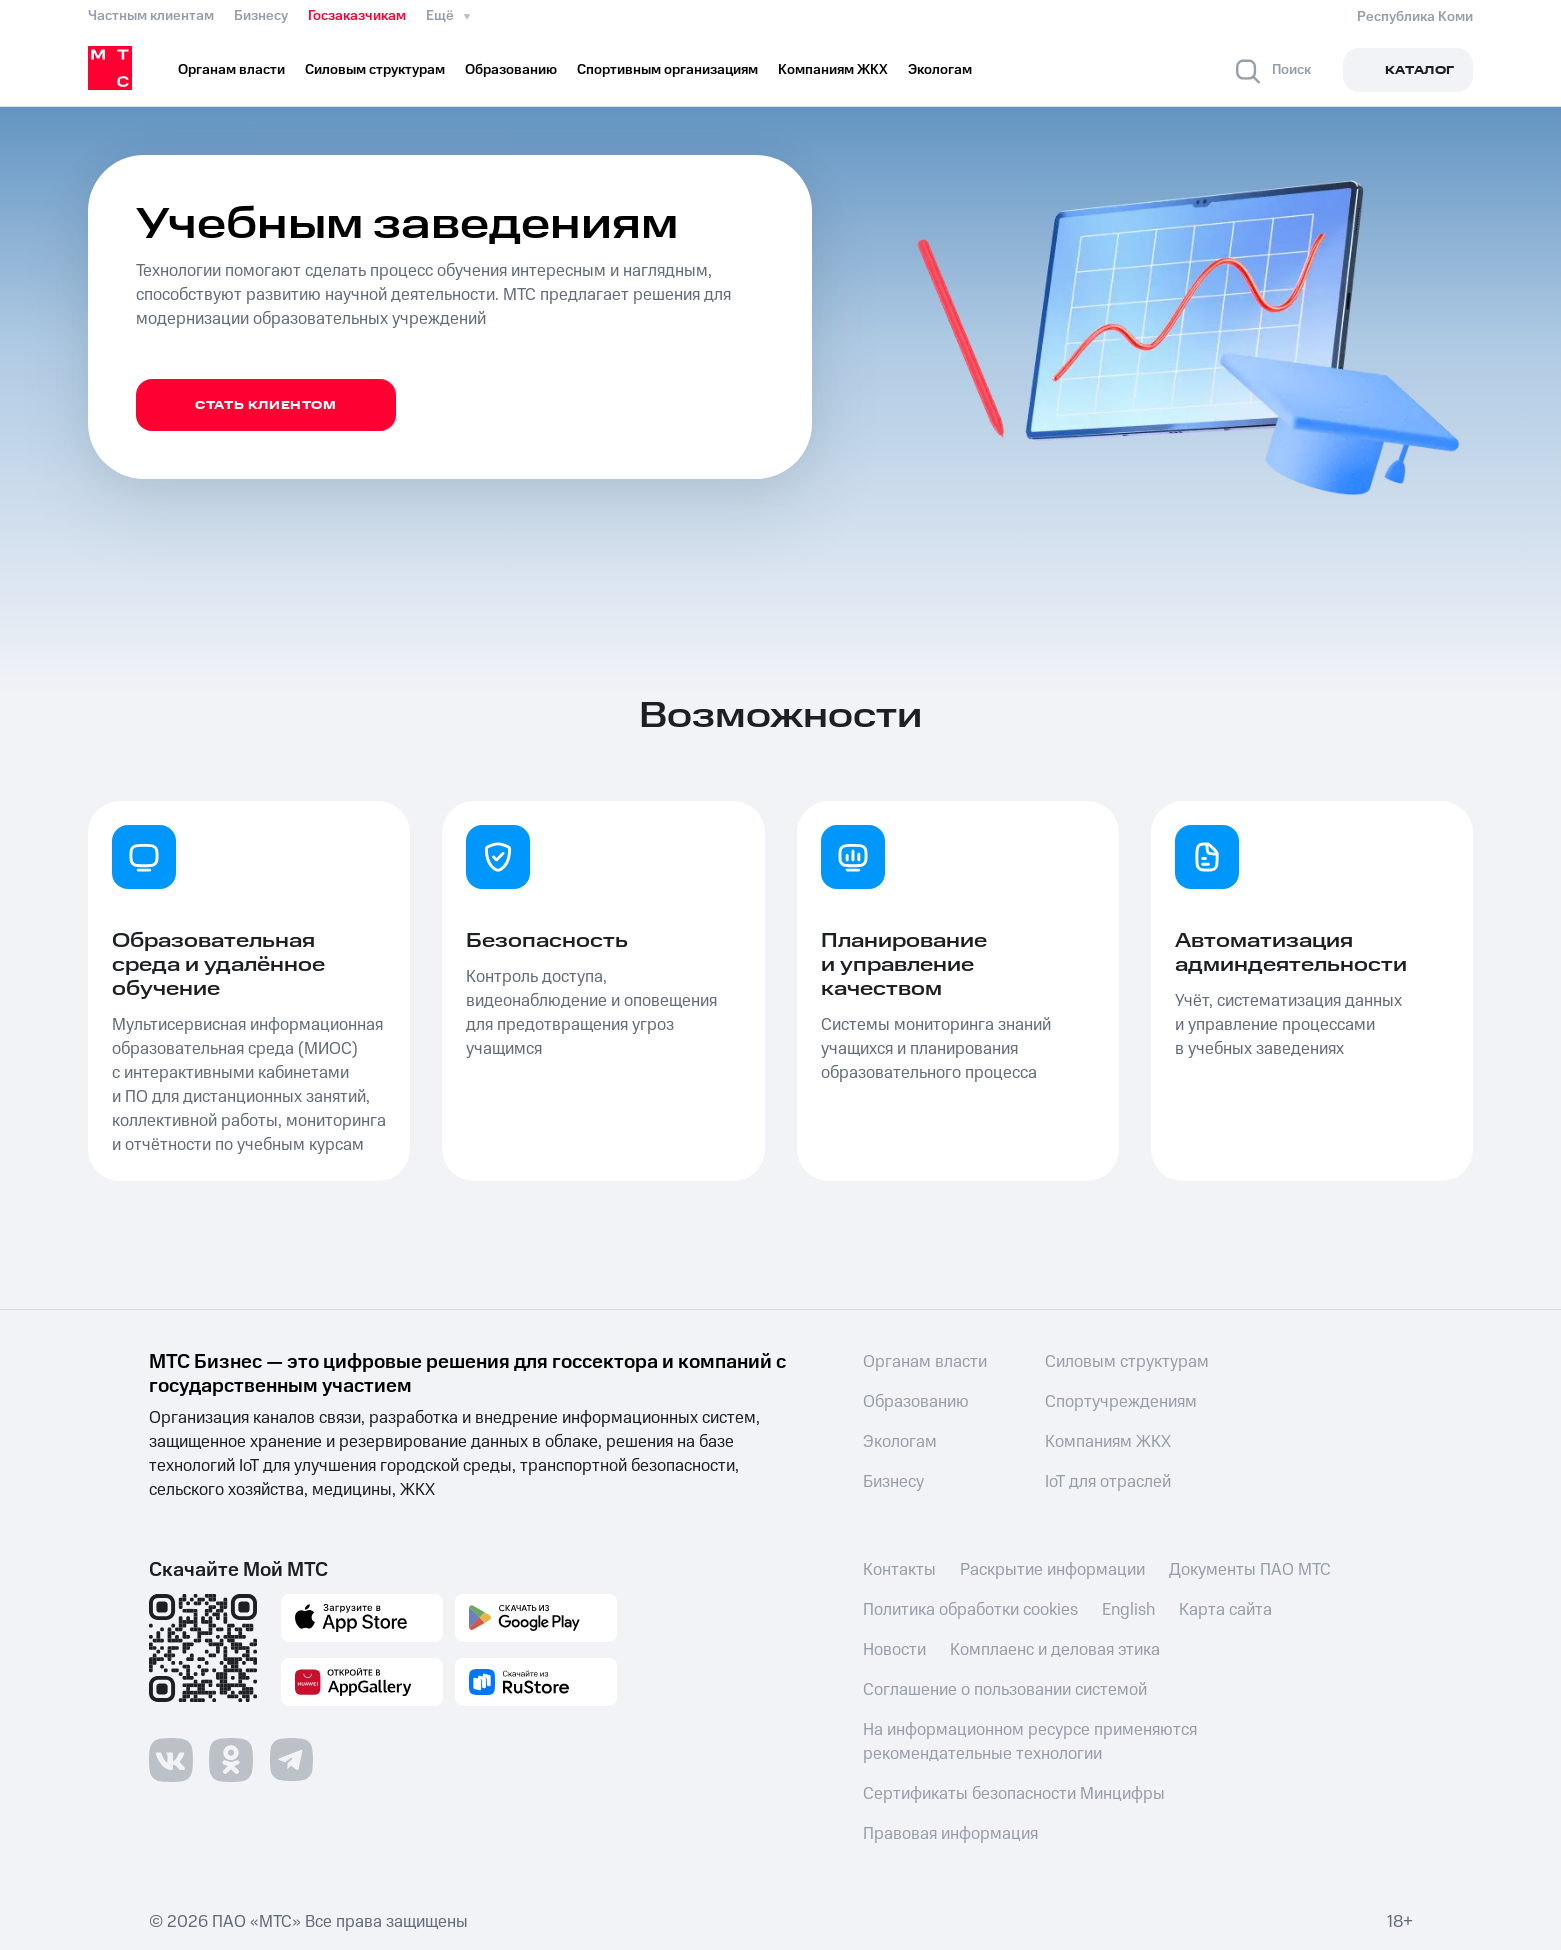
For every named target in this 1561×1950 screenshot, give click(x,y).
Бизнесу (261, 16)
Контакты (899, 1570)
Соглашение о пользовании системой (1005, 1690)
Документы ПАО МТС (1250, 1570)
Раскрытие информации (1052, 1570)
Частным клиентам (151, 16)
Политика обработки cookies (970, 1610)
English (1128, 1610)
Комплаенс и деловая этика (1055, 1650)
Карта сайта (1225, 1610)
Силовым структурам (1127, 1362)
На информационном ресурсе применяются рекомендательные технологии (1030, 1742)
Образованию (916, 1402)
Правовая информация (950, 1834)
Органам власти (925, 1362)
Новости (894, 1650)
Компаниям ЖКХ (1108, 1442)
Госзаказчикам (357, 16)
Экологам (900, 1442)
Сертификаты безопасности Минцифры (1014, 1794)
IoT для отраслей (1108, 1482)
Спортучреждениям (1121, 1402)
